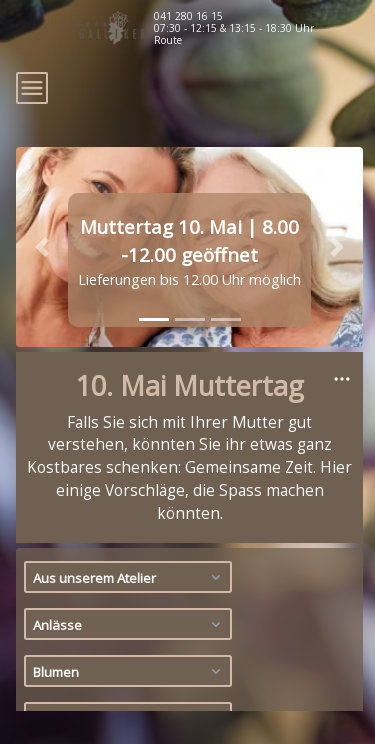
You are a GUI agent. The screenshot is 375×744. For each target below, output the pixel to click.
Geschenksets (129, 691)
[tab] (154, 245)
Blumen (129, 597)
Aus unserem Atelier (129, 503)
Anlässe (129, 550)
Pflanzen (129, 644)
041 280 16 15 (188, 16)
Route (168, 40)
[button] (42, 173)
